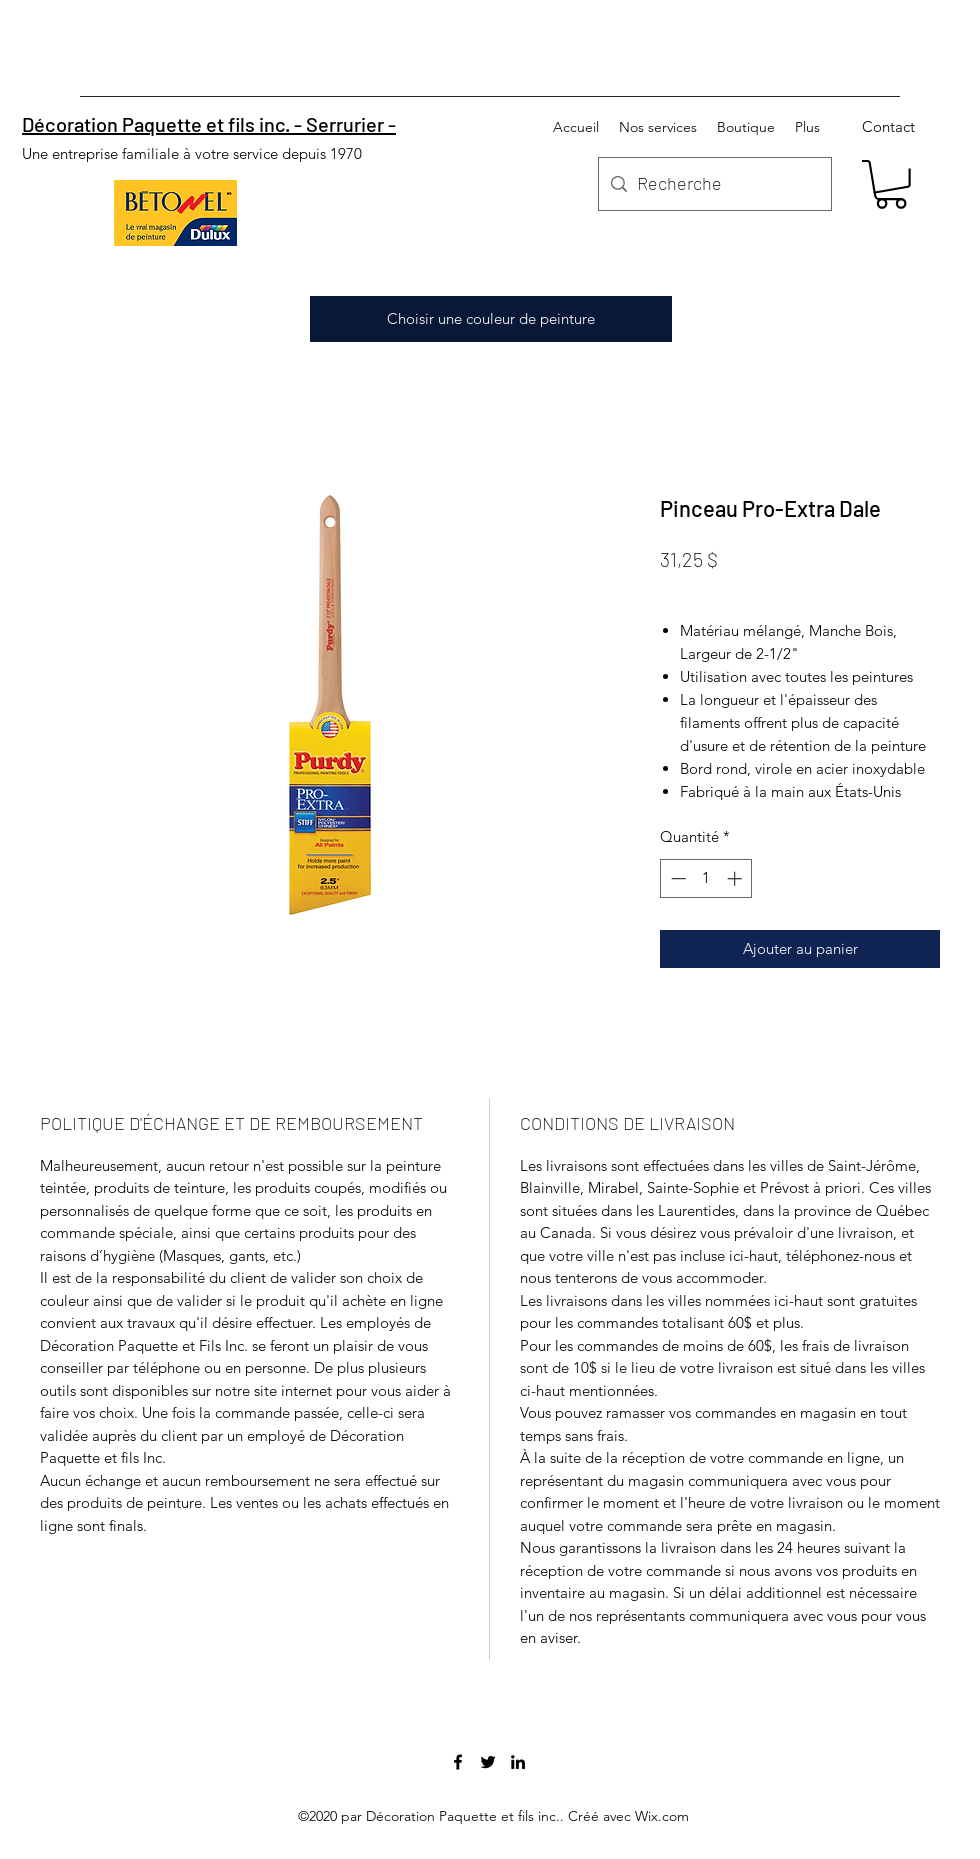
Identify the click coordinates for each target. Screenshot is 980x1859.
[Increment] (736, 878)
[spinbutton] (706, 878)
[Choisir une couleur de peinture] (491, 319)
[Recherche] (713, 184)
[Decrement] (676, 878)
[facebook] (458, 1762)
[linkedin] (518, 1762)
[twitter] (488, 1762)
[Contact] (888, 127)
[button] (891, 184)
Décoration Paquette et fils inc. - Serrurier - (209, 124)
